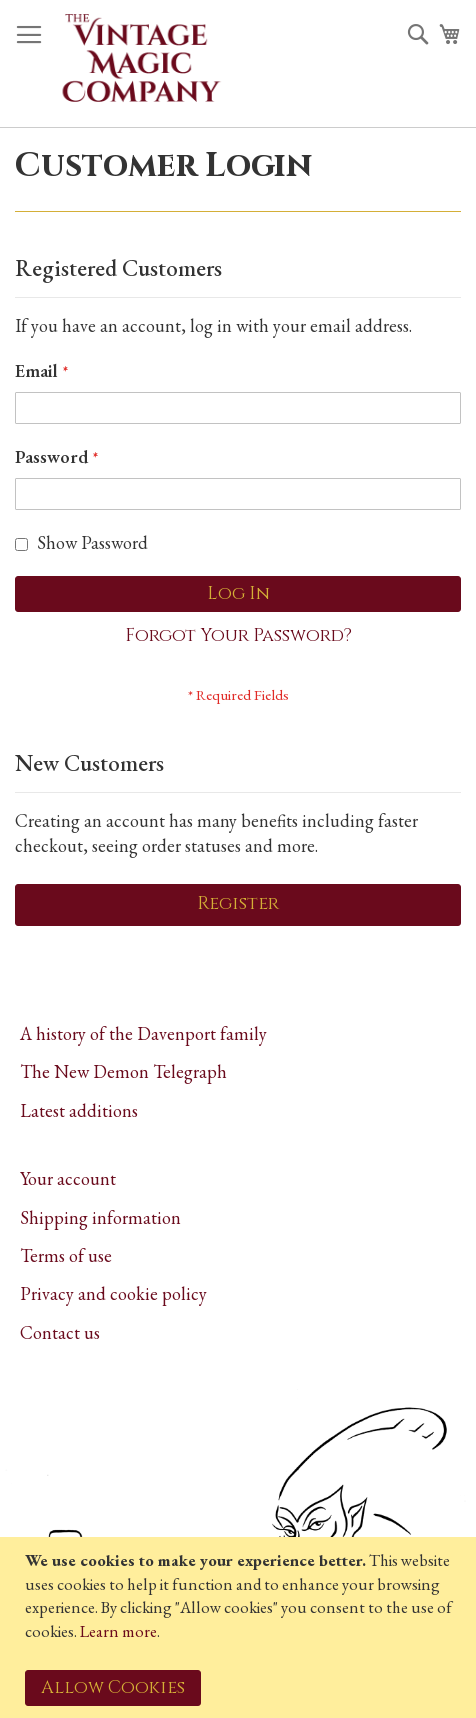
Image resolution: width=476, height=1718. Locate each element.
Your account (68, 1178)
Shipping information (100, 1217)
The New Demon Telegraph (123, 1071)
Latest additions (79, 1110)
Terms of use (66, 1255)
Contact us (60, 1332)
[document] (240, 1627)
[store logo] (140, 64)
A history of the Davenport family (143, 1033)
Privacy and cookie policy (113, 1293)
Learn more (118, 1631)
